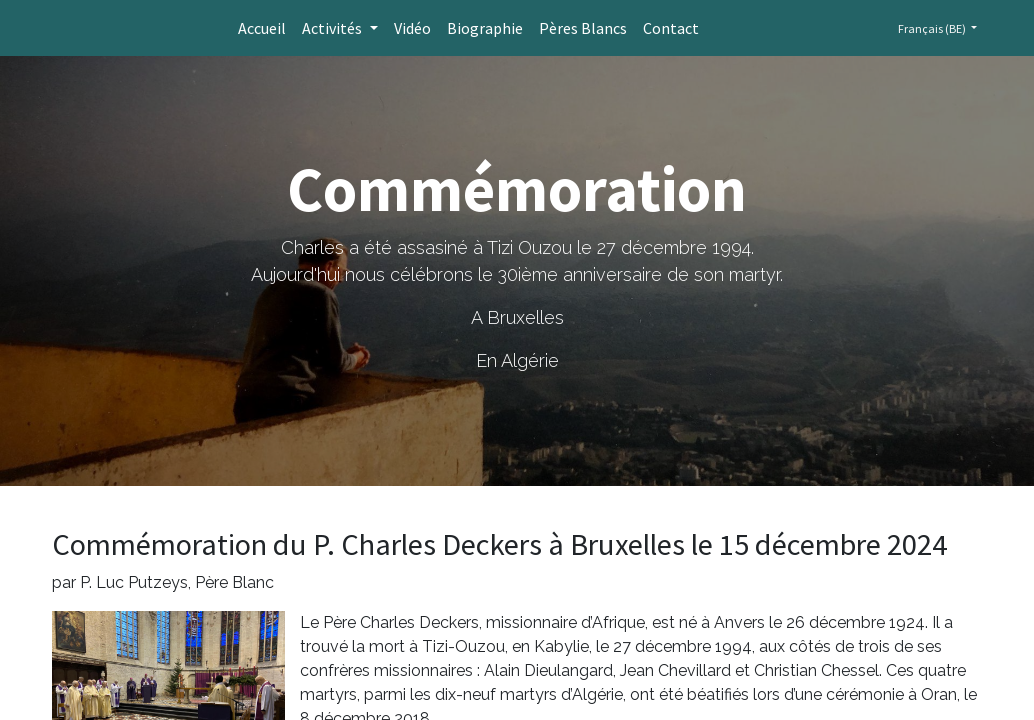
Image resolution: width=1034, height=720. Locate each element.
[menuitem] (262, 28)
